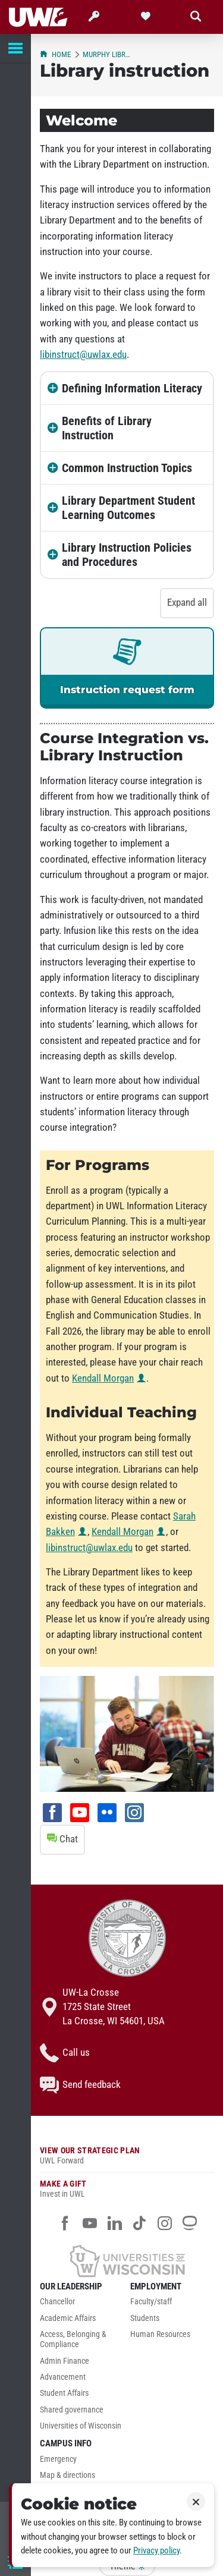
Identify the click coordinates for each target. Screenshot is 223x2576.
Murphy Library (107, 54)
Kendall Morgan (103, 1378)
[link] (127, 668)
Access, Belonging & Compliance (73, 2339)
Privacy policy (156, 2550)
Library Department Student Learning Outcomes (128, 507)
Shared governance (71, 2410)
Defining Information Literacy (132, 388)
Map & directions (67, 2475)
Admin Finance (64, 2361)
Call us (65, 2052)
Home (55, 54)
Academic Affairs (68, 2318)
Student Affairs (64, 2393)
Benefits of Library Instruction (107, 428)
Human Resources (160, 2334)
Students (144, 2318)
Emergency (58, 2459)
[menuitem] (82, 2305)
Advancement (63, 2377)
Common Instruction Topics (127, 468)
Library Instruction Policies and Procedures (126, 554)
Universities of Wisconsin (80, 2426)
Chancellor (57, 2302)
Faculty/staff (151, 2302)
